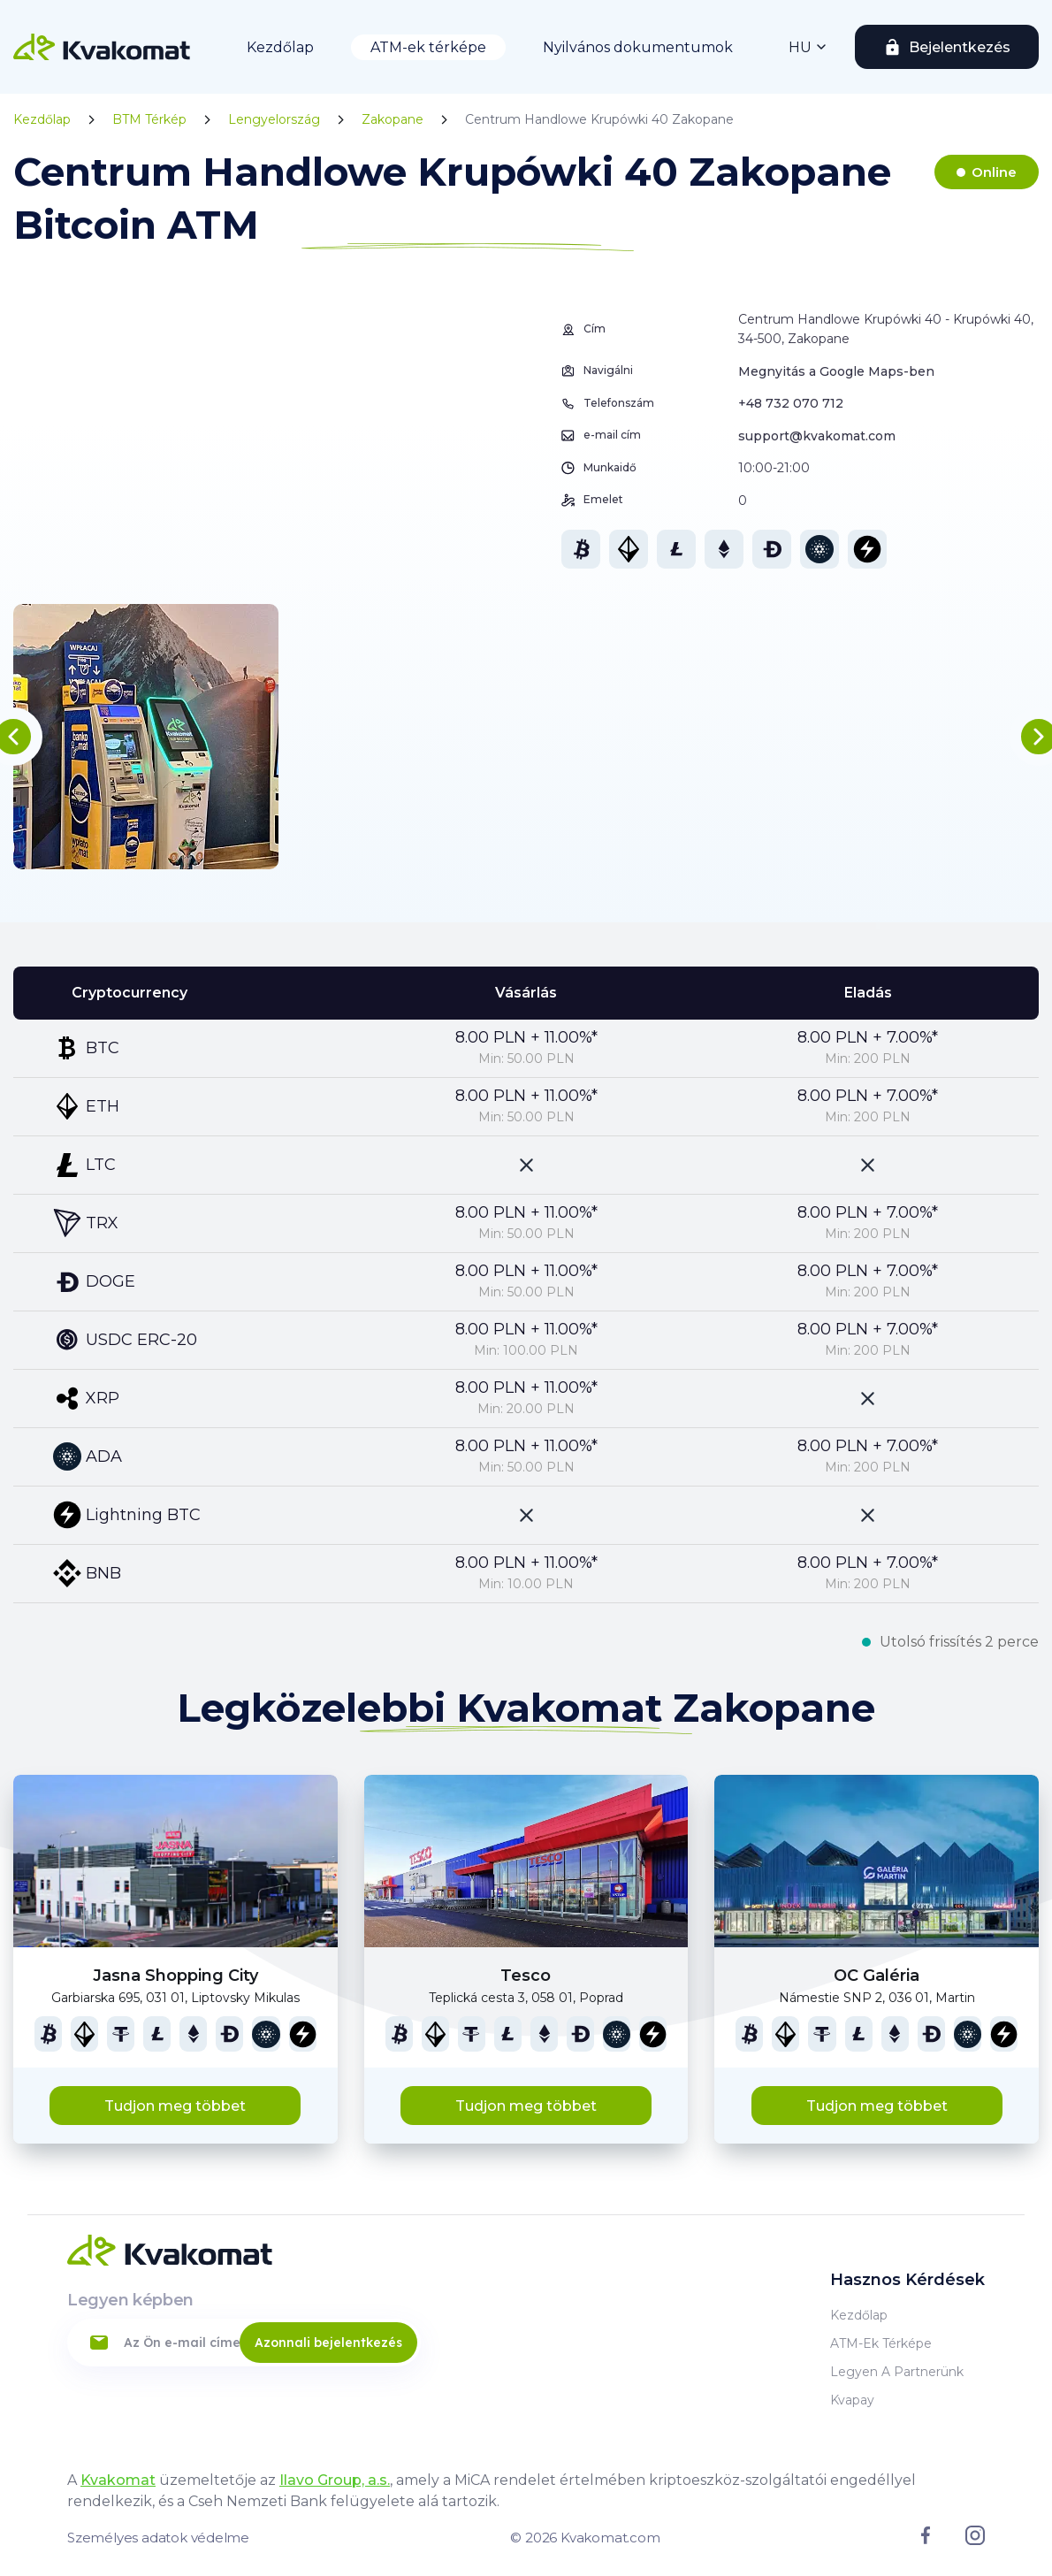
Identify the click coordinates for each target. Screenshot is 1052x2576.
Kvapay (852, 2400)
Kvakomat (118, 2480)
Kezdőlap (280, 47)
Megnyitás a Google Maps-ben (836, 371)
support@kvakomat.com (817, 436)
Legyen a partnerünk (897, 2372)
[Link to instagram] (975, 2541)
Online (994, 172)
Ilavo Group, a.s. (334, 2480)
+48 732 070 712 (790, 403)
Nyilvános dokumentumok (638, 47)
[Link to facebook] (925, 2540)
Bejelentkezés (959, 47)
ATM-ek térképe (428, 47)
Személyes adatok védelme (158, 2537)
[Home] (101, 46)
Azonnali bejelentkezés (328, 2343)
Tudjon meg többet (175, 2106)
